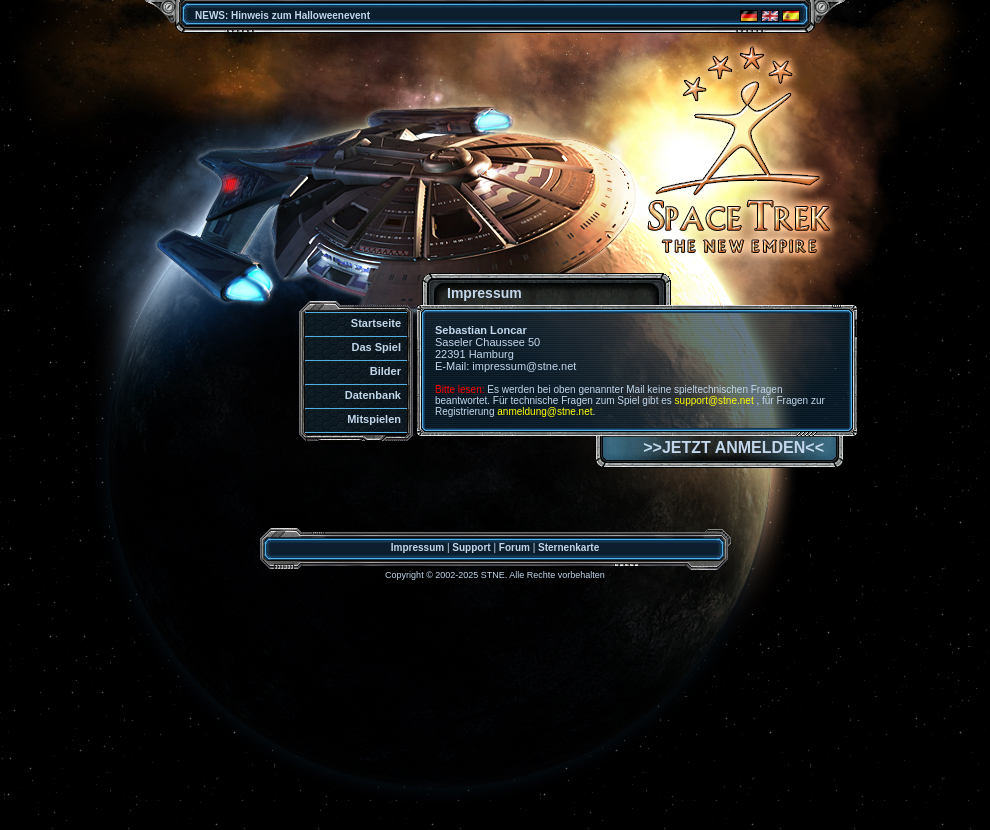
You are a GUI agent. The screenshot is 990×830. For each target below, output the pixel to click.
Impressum (417, 547)
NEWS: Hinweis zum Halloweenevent (282, 15)
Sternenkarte (568, 547)
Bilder (385, 371)
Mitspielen (374, 419)
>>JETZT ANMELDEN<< (733, 447)
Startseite (376, 323)
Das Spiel (376, 347)
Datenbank (373, 395)
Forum (514, 547)
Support (471, 547)
